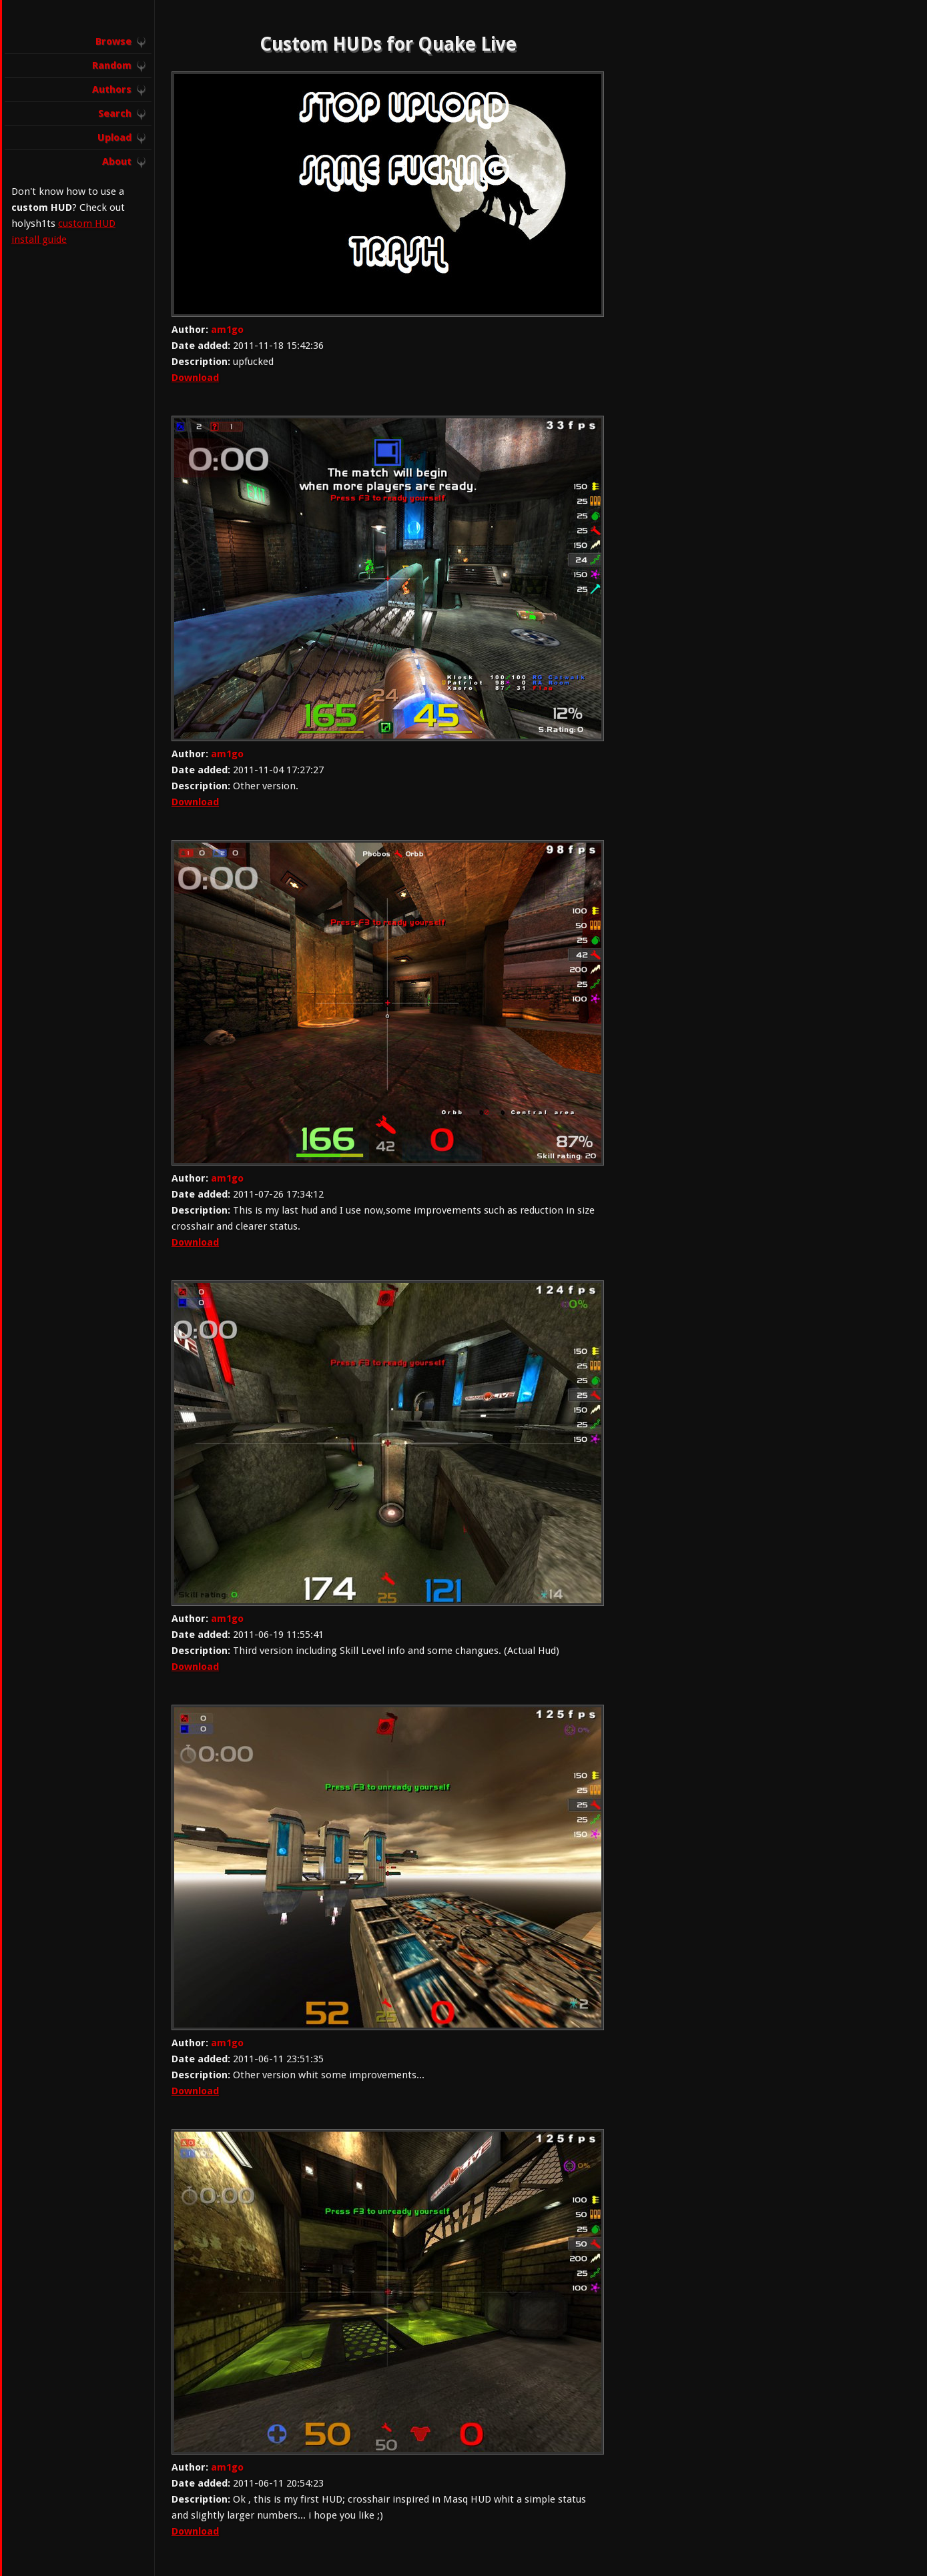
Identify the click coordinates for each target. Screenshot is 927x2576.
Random (111, 65)
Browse (113, 41)
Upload (114, 137)
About (116, 161)
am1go (227, 330)
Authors (111, 89)
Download (195, 378)
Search (114, 113)
